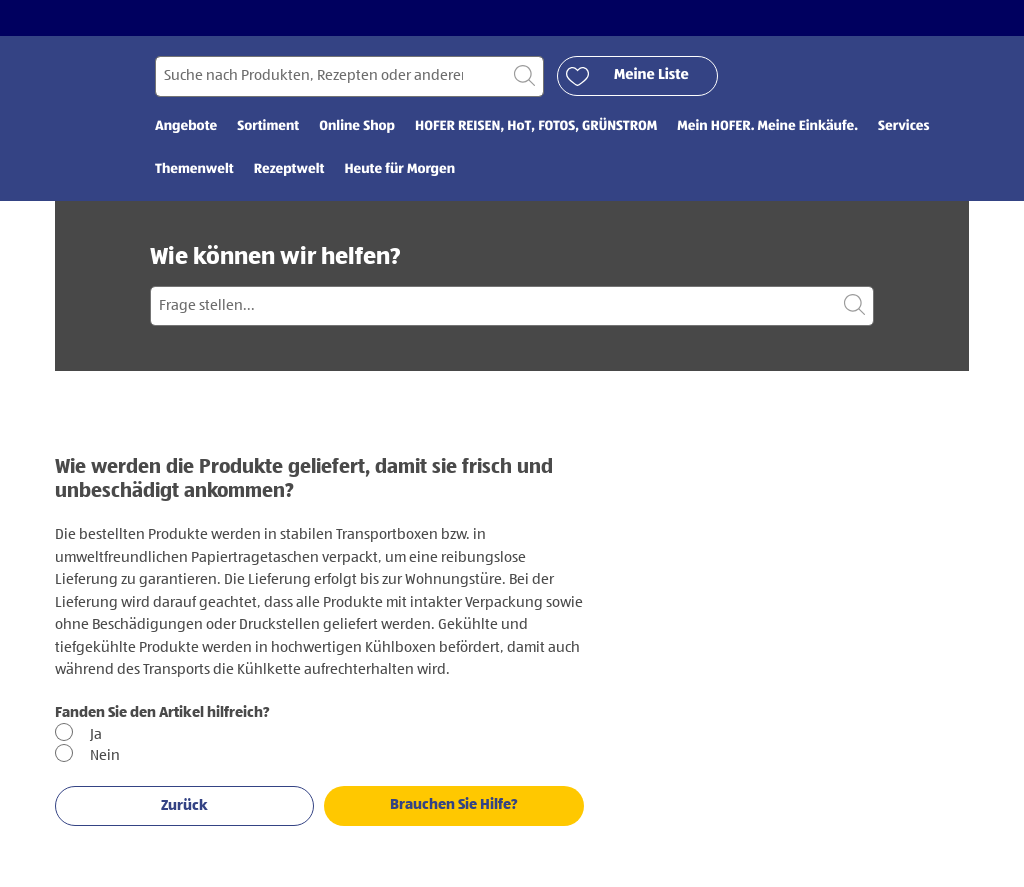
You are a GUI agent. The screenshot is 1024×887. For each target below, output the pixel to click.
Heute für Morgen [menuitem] (399, 170)
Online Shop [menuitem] (357, 127)
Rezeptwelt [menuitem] (289, 170)
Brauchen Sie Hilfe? (454, 804)
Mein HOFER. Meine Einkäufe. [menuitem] (767, 127)
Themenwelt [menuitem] (194, 170)
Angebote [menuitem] (186, 127)
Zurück (184, 805)
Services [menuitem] (903, 127)
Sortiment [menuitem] (268, 127)
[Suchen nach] (349, 76)
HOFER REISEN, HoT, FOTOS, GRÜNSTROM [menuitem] (536, 127)
